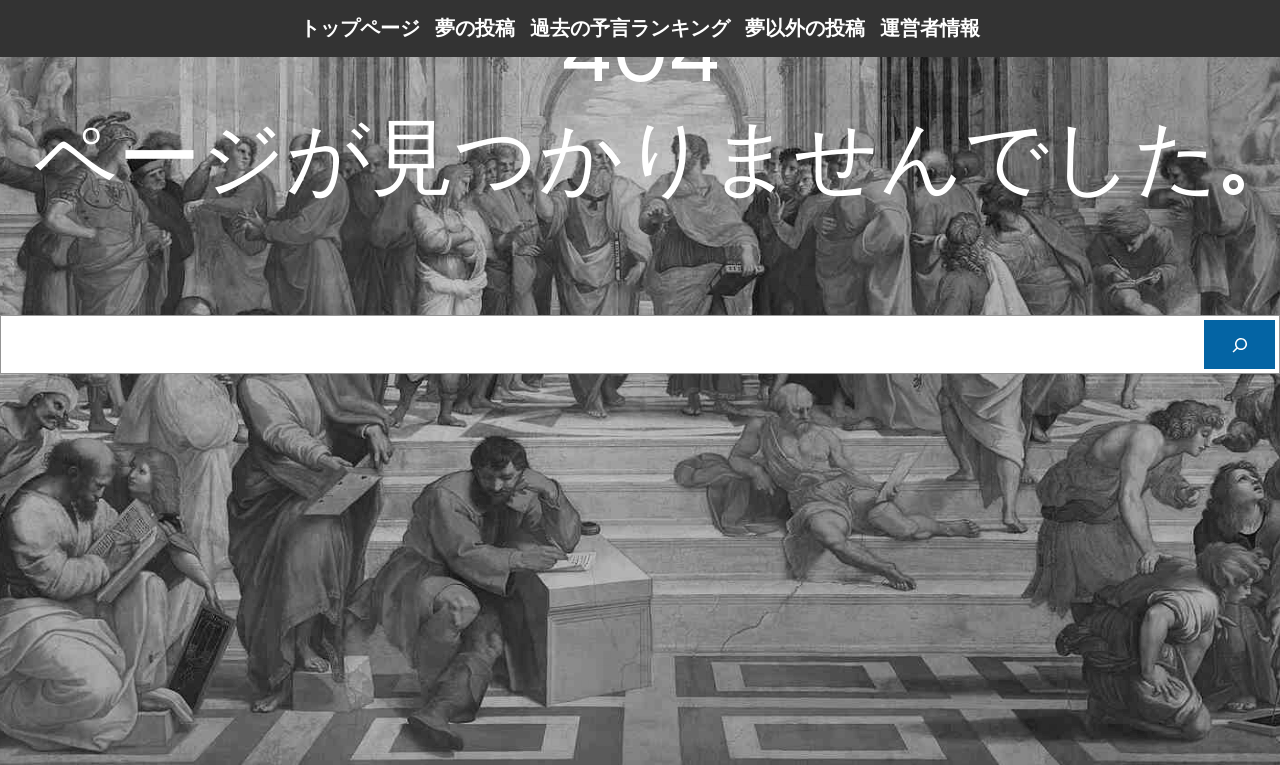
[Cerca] (1239, 344)
